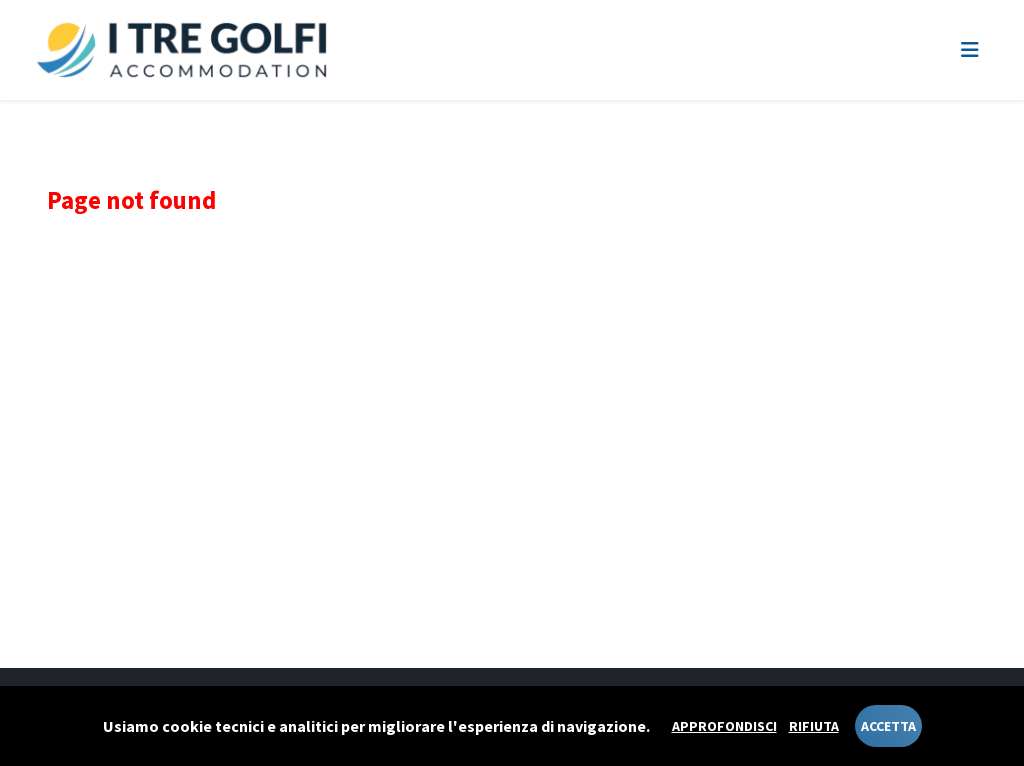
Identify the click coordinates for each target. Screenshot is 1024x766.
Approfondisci (724, 726)
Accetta (888, 726)
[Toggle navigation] (970, 50)
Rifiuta (814, 726)
